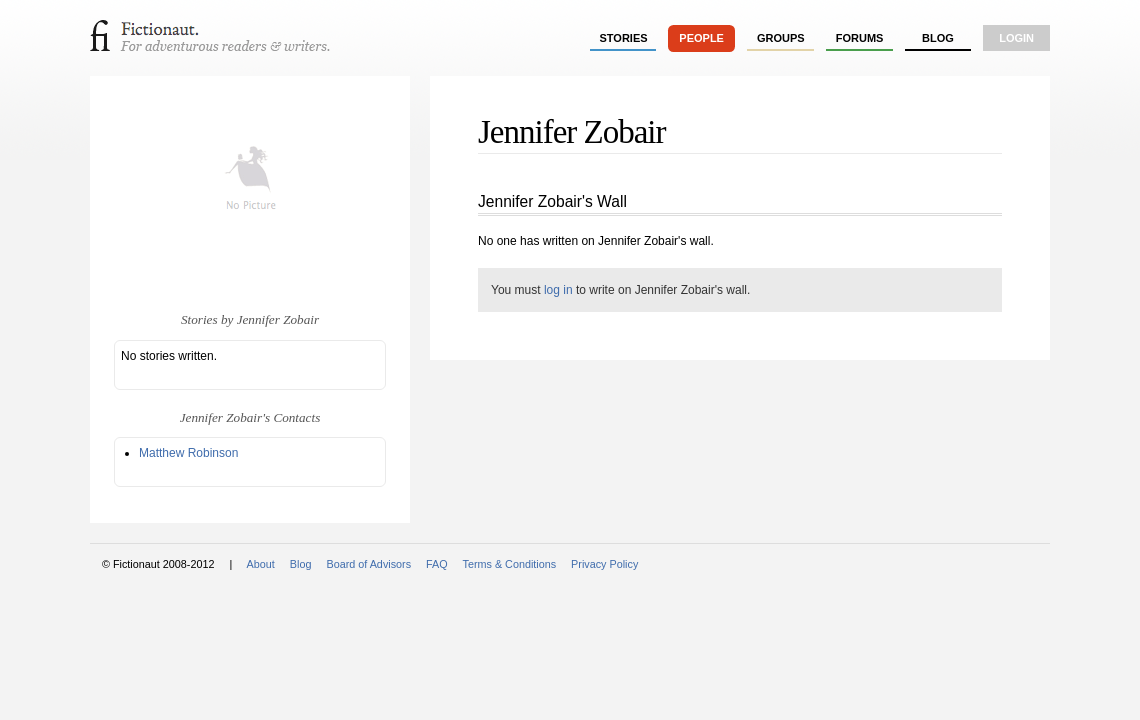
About (261, 564)
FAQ (437, 564)
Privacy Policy (604, 564)
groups (781, 38)
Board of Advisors (368, 564)
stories (624, 38)
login (1016, 38)
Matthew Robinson (188, 453)
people (701, 38)
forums (860, 38)
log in (558, 290)
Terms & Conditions (510, 564)
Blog (938, 38)
